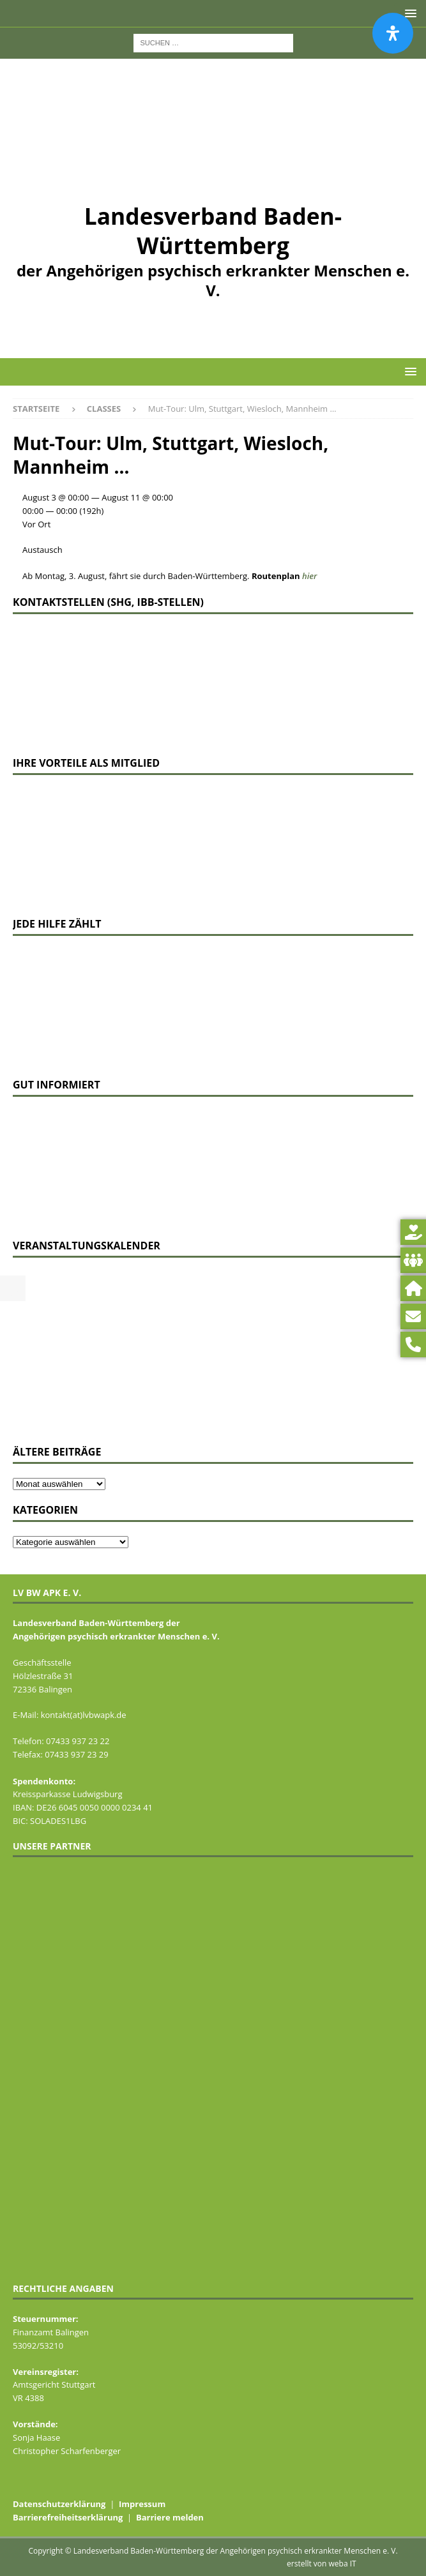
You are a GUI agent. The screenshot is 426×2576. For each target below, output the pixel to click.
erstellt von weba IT (321, 2563)
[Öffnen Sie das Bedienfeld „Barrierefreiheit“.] (392, 33)
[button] (408, 371)
